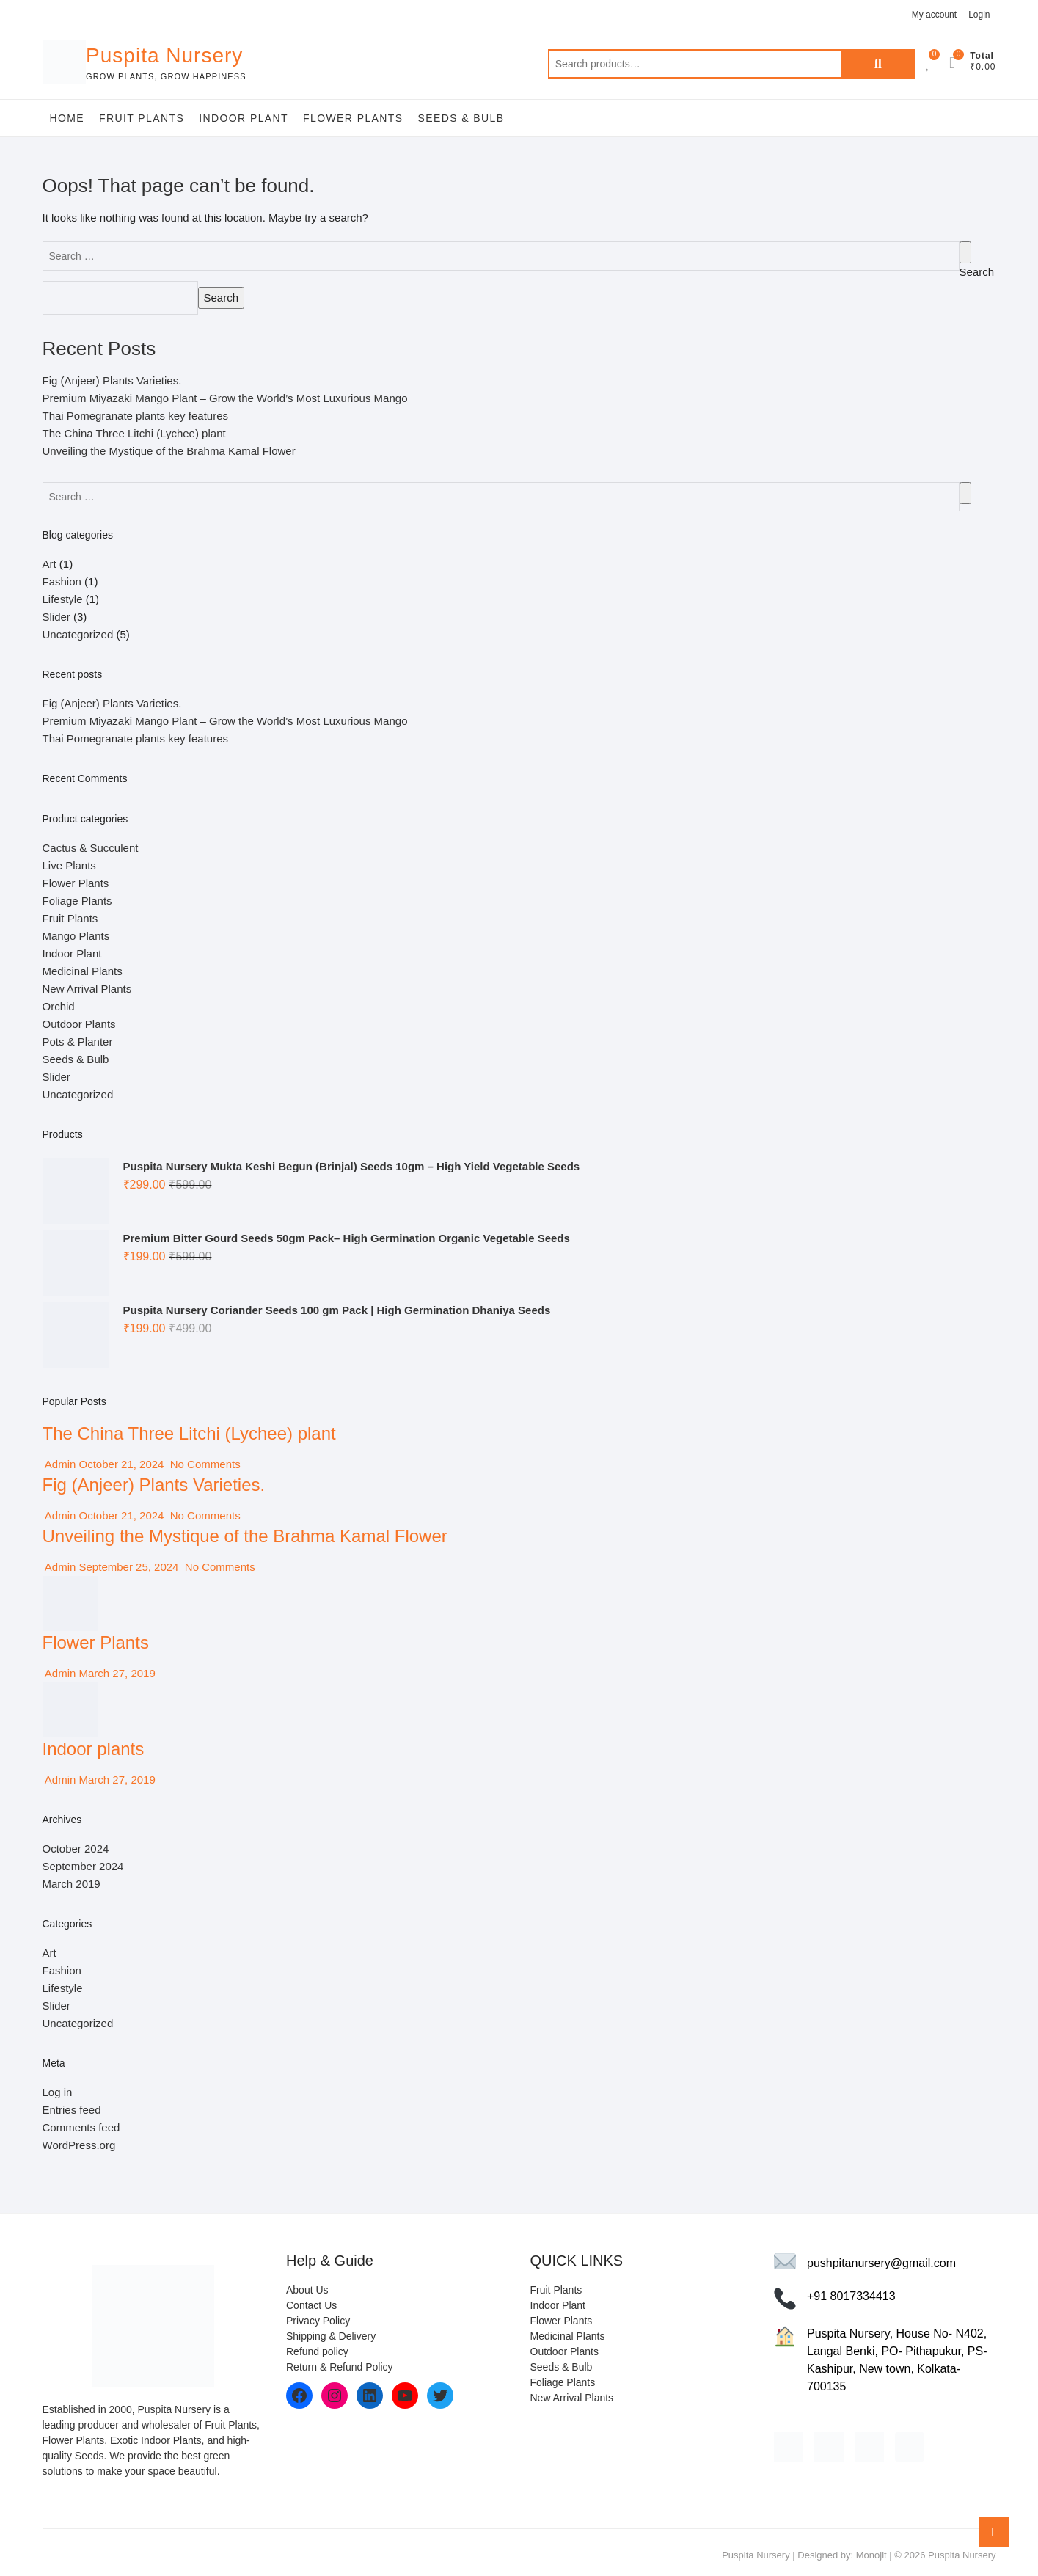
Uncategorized (78, 634)
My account (934, 15)
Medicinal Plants (83, 971)
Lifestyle (63, 599)
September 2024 (83, 1866)
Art (49, 564)
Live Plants (69, 865)
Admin (59, 1464)
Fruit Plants (141, 118)
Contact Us (311, 2305)
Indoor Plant (243, 118)
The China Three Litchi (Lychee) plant (134, 433)
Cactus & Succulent (91, 848)
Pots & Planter (78, 1041)
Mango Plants (76, 936)
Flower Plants (353, 118)
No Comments (204, 1464)
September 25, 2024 (128, 1567)
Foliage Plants (77, 900)
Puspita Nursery (164, 55)
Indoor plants (94, 1749)
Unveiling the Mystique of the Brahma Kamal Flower (169, 451)
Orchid (59, 1006)
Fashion (62, 581)
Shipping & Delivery (331, 2336)
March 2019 (71, 1884)
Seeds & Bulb (461, 118)
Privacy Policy (318, 2321)
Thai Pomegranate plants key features (135, 415)
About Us (307, 2290)
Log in (58, 2092)
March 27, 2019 (115, 1673)
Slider (56, 616)
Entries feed (72, 2110)
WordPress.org (79, 2145)
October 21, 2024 (121, 1464)
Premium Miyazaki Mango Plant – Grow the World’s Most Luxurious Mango (225, 398)
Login (979, 15)
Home (67, 118)
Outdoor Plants (79, 1024)
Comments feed (81, 2127)
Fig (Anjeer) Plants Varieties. (112, 380)
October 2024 (76, 1848)
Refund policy (317, 2351)
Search (878, 64)
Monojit (871, 2555)
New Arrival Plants (87, 988)
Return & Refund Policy (339, 2367)
